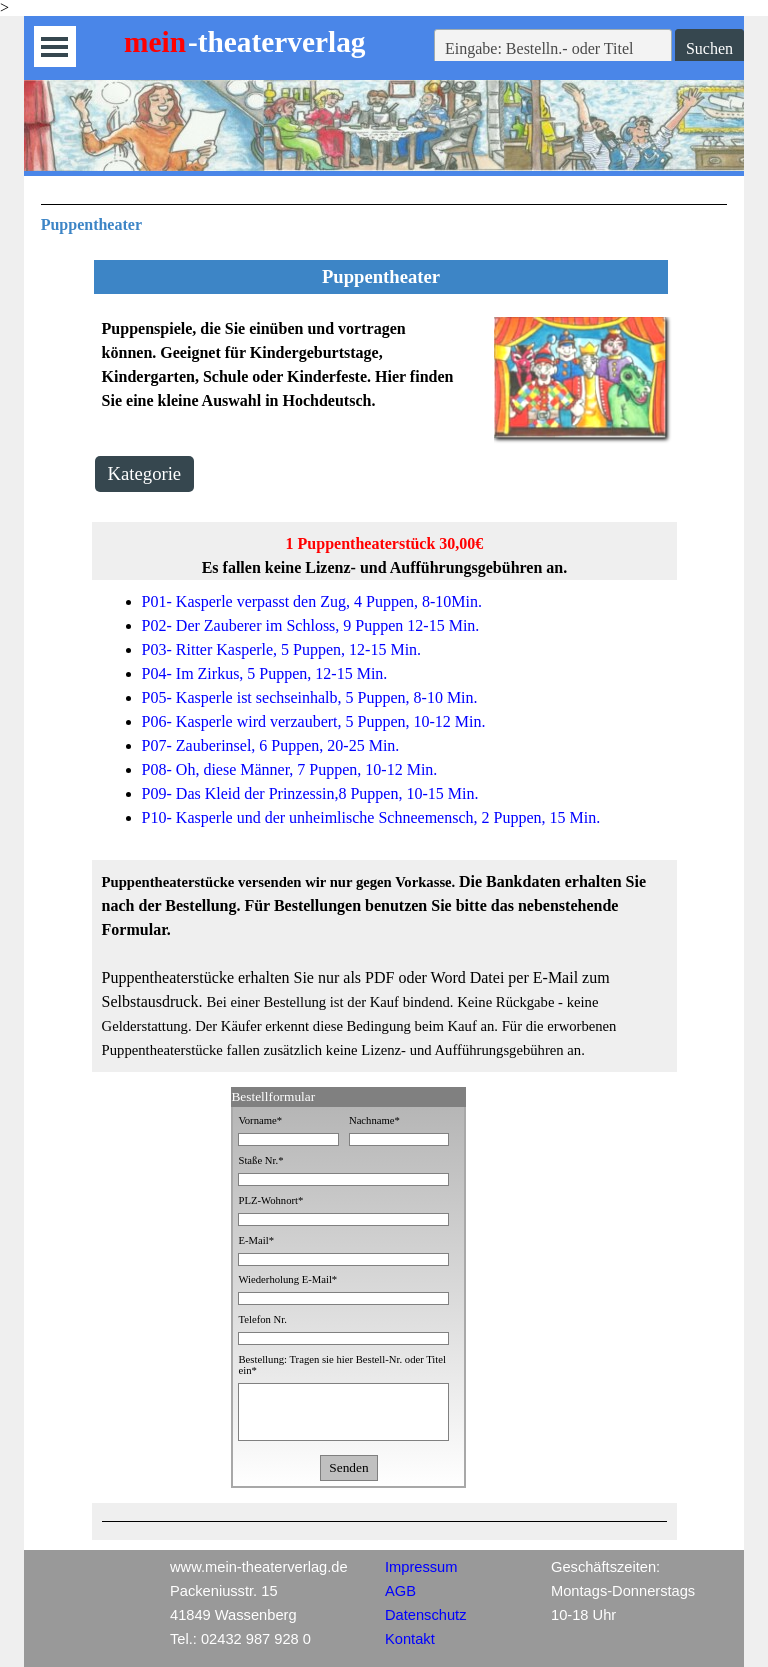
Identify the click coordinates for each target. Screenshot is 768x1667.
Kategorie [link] (145, 473)
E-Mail (256, 1240)
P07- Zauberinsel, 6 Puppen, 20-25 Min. (271, 745)
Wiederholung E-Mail (287, 1279)
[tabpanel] (384, 220)
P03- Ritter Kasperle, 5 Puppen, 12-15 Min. (282, 649)
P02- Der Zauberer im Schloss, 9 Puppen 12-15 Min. (311, 625)
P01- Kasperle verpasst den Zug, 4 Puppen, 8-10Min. (312, 601)
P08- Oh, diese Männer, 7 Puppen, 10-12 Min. (290, 769)
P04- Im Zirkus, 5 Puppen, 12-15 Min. (265, 673)
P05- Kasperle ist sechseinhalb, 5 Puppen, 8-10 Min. (310, 697)
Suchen (709, 48)
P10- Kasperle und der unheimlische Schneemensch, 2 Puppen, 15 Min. (371, 817)
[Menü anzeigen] (54, 46)
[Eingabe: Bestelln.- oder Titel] (553, 49)
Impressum (421, 1567)
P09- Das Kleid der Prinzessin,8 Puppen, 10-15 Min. (310, 793)
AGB (400, 1591)
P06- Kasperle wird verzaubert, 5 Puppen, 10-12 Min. (314, 721)
